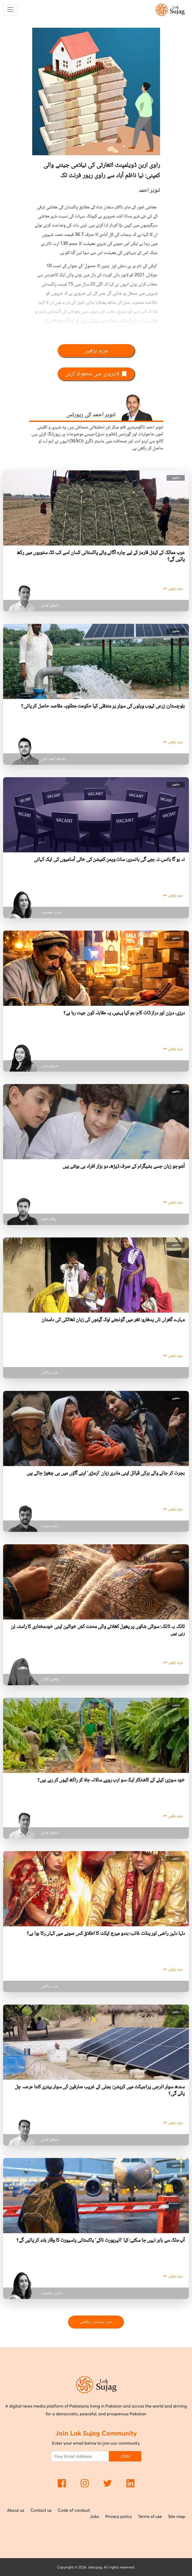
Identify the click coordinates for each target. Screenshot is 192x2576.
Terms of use (150, 2516)
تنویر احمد (149, 190)
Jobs (94, 2516)
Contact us (40, 2510)
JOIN (125, 2456)
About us (15, 2510)
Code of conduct (74, 2510)
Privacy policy (118, 2516)
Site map (176, 2516)
